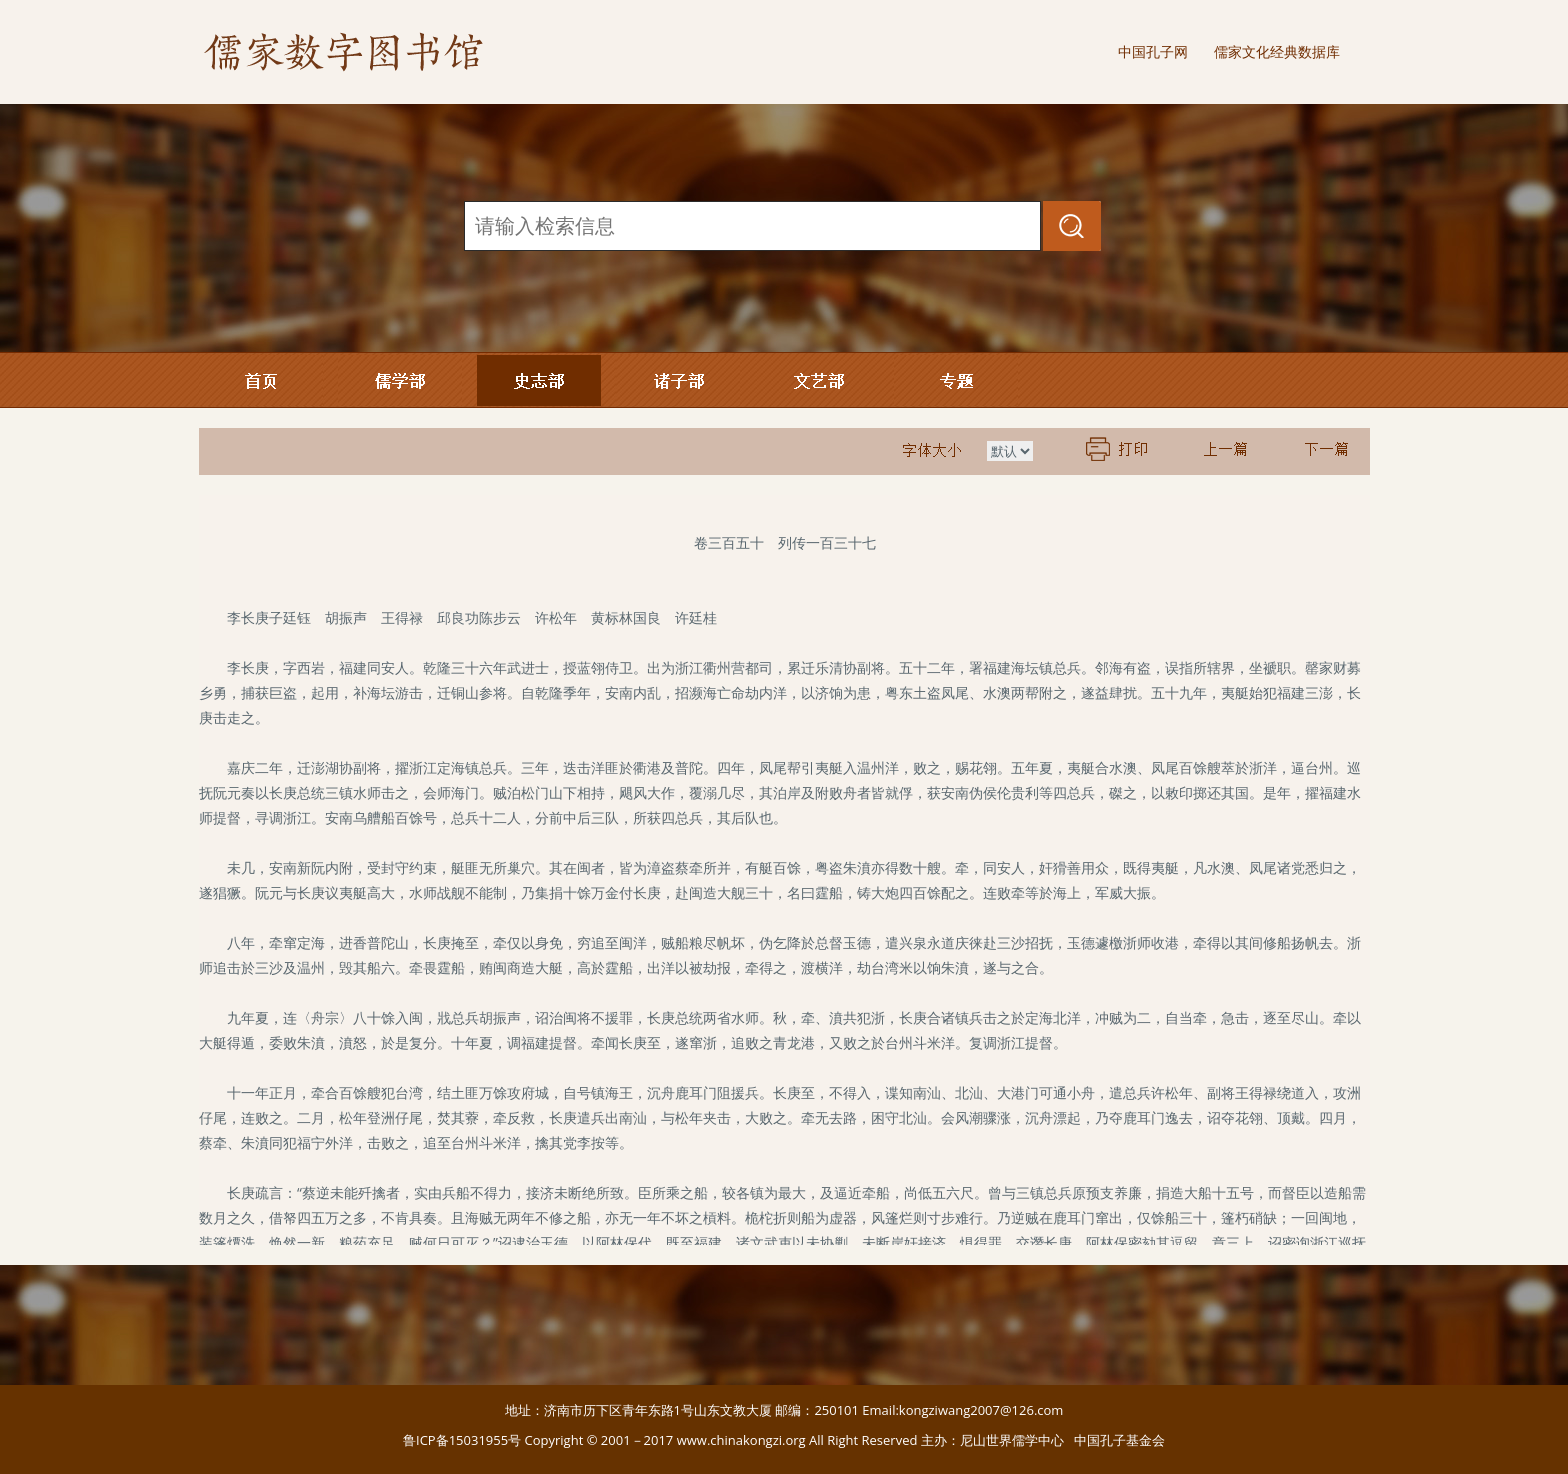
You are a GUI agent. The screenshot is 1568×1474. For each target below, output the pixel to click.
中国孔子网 (1153, 51)
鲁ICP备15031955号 (462, 1440)
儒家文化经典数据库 (1277, 51)
